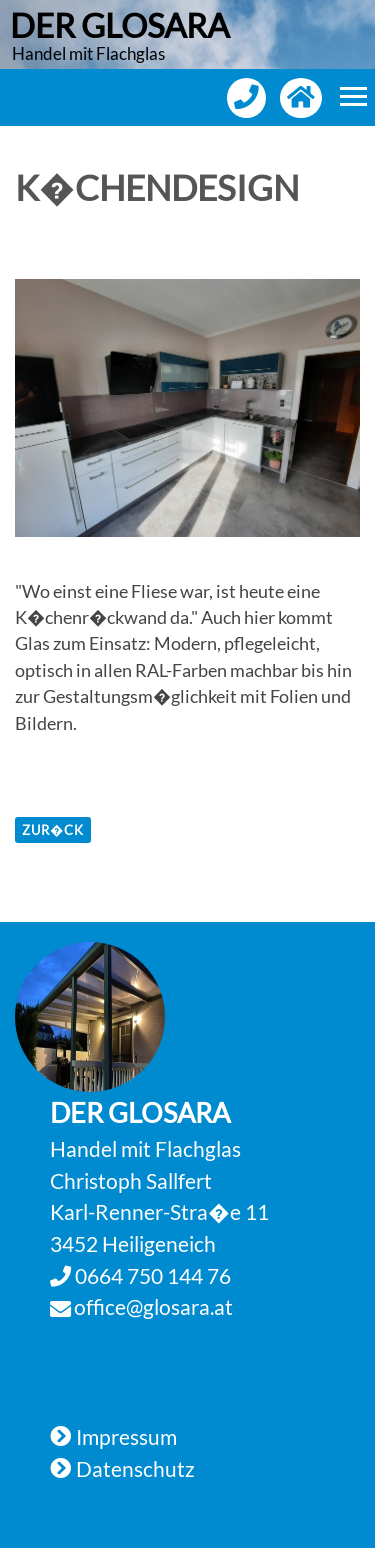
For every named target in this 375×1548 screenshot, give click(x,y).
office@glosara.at (153, 1306)
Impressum (126, 1436)
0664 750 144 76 (151, 1275)
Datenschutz (135, 1468)
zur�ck (53, 830)
